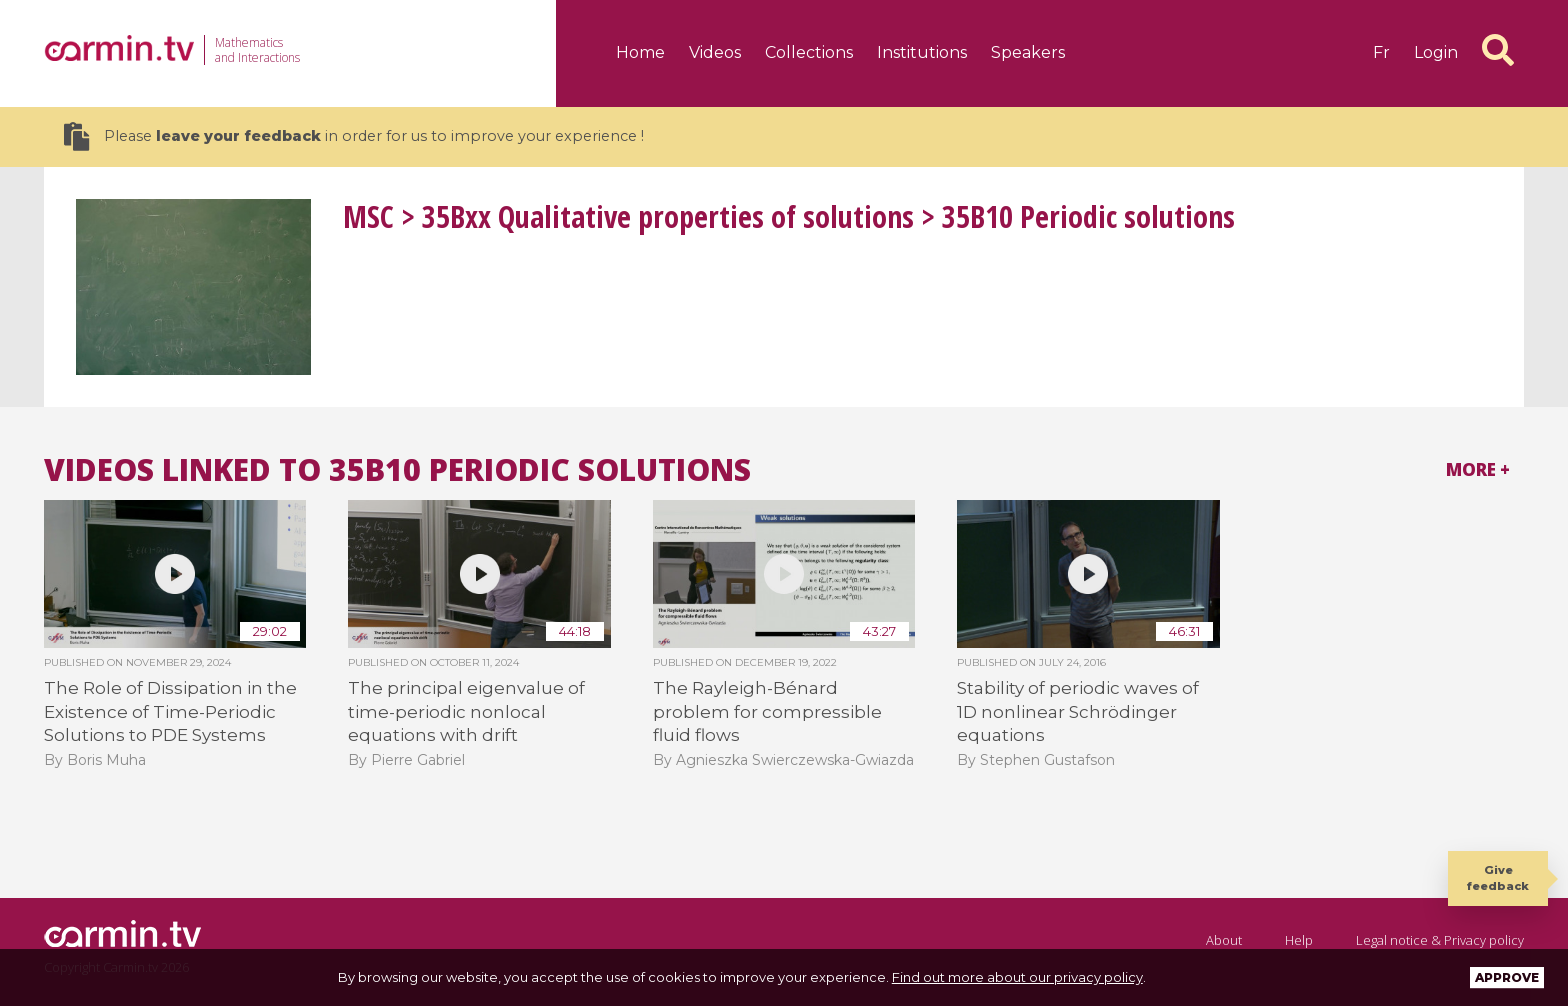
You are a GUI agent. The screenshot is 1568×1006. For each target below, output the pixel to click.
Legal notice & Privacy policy (1440, 940)
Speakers (1028, 52)
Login (1436, 52)
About (1224, 940)
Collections (809, 52)
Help (1299, 940)
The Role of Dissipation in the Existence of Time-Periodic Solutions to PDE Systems (170, 711)
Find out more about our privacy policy (1017, 977)
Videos (715, 52)
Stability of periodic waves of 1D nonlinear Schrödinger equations (1078, 711)
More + (1478, 469)
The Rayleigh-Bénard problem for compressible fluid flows (767, 711)
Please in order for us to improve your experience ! (354, 136)
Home (640, 52)
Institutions (922, 52)
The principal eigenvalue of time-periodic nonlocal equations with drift (466, 711)
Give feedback (1498, 877)
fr (1381, 52)
